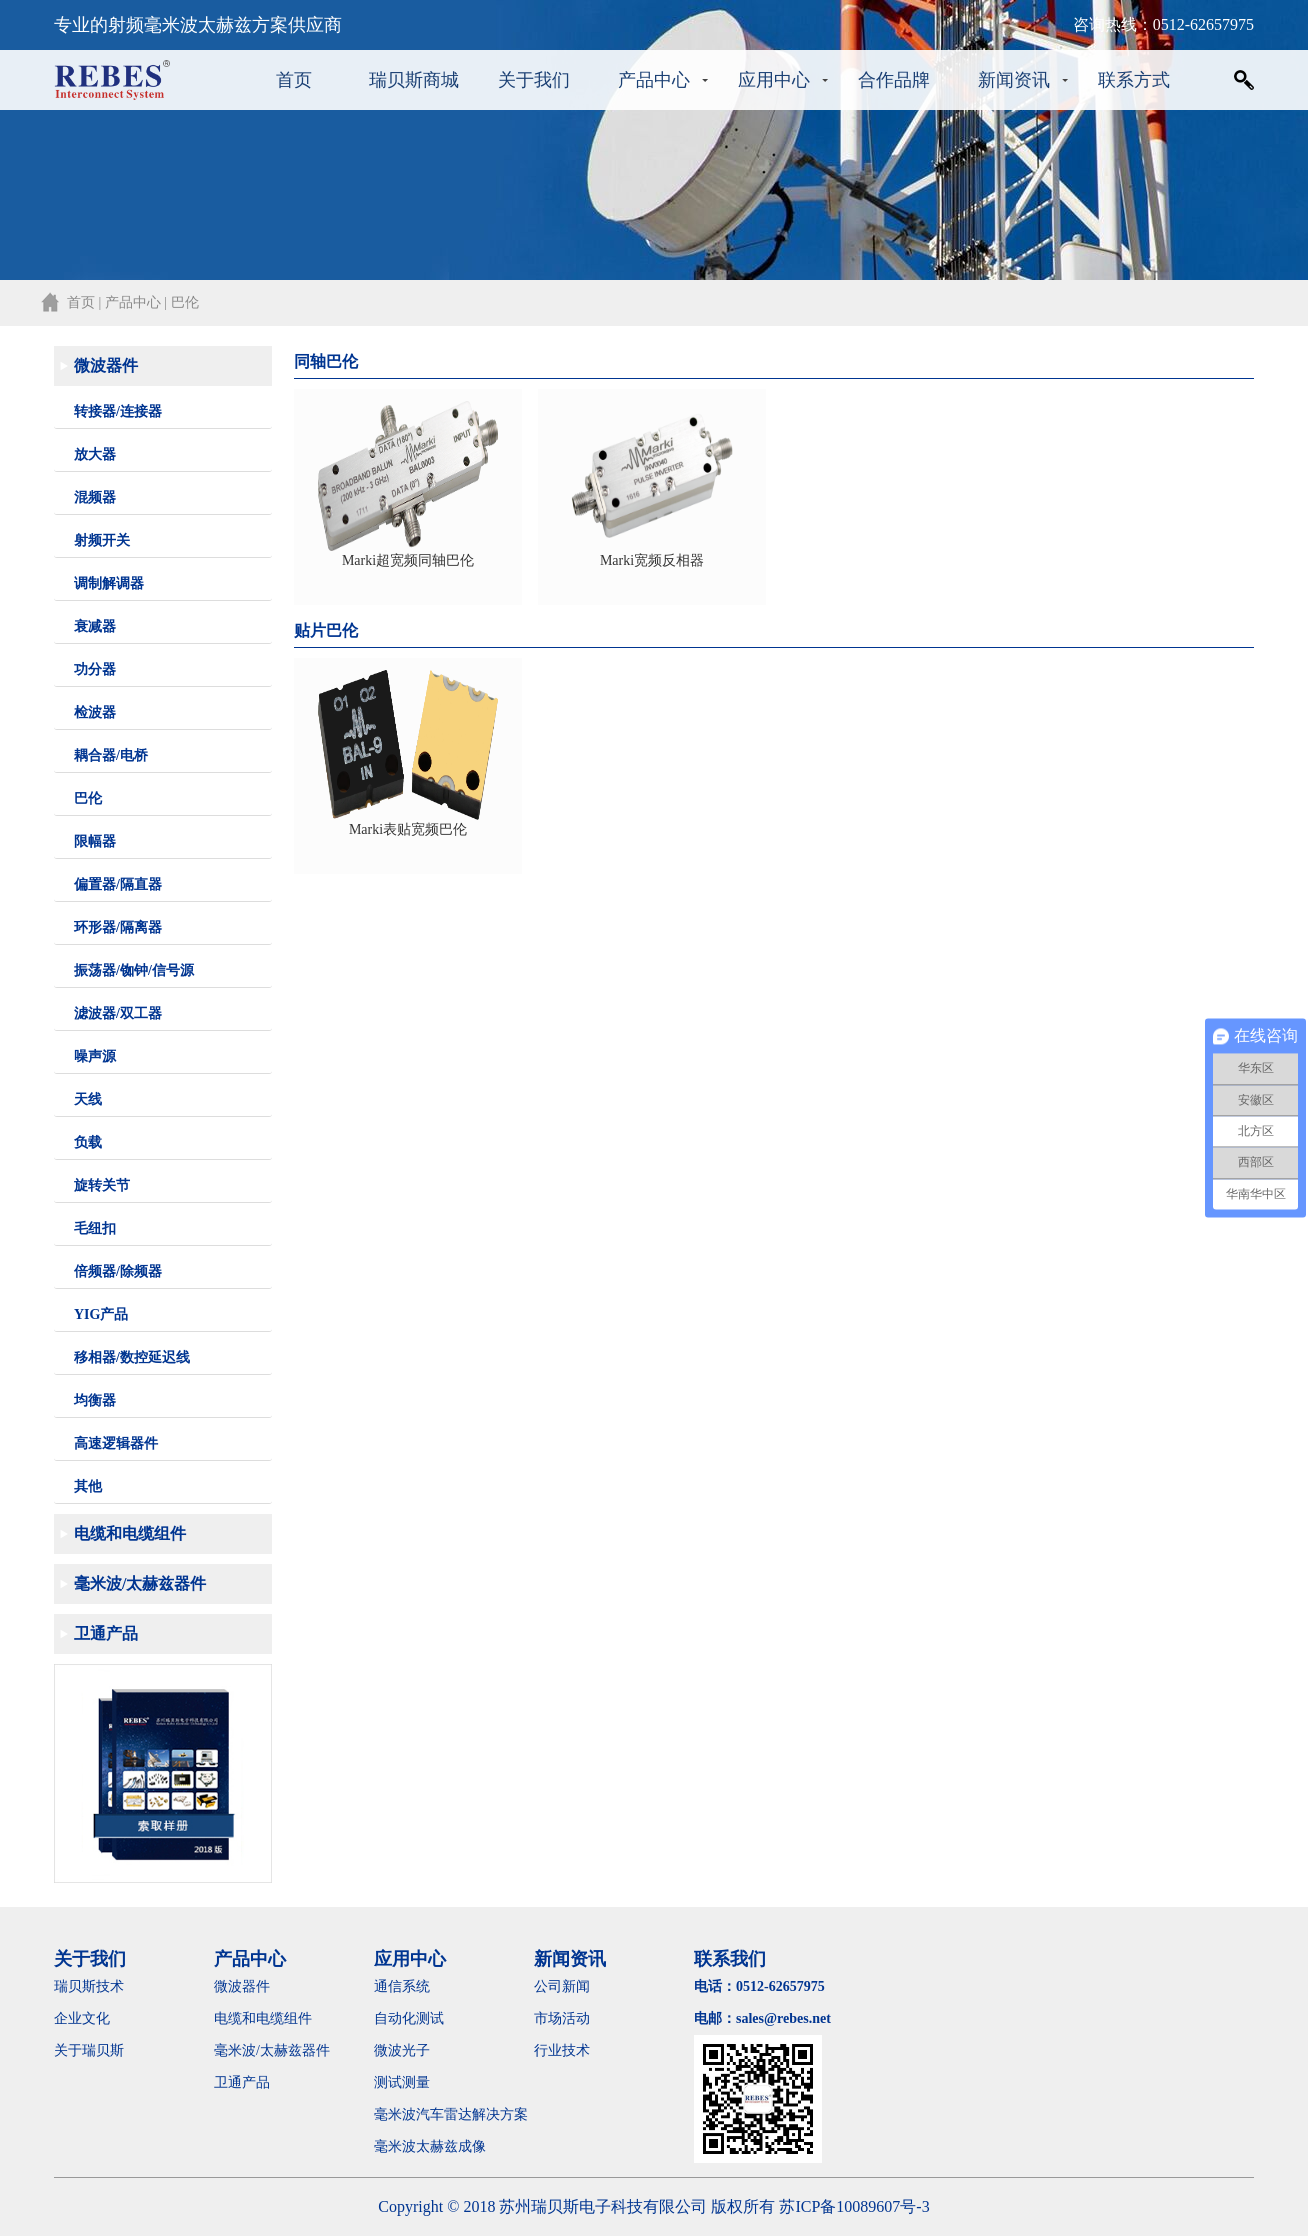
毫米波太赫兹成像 (444, 2146)
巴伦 (88, 798)
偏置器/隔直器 (118, 884)
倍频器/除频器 (118, 1271)
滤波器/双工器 (118, 1013)
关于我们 (534, 80)
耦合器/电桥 (111, 755)
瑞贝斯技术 (89, 1986)
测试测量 (402, 2082)
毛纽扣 (95, 1228)
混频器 (95, 497)
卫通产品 (106, 1633)
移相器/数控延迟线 (132, 1357)
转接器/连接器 (118, 411)
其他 (88, 1486)
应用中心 (774, 80)
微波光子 (402, 2050)
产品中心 (654, 80)
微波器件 (106, 365)
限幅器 (95, 841)
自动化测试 (409, 2018)
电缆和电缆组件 (130, 1533)
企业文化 (82, 2018)
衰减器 (95, 626)
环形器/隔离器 (118, 927)
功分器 (95, 669)
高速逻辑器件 (116, 1443)
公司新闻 (562, 1986)
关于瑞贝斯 (89, 2050)
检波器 (95, 712)
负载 (88, 1142)
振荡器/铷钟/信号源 (134, 970)
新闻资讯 (1014, 80)
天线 (88, 1099)
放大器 (95, 454)
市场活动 (562, 2018)
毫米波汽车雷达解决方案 (451, 2114)
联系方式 (1134, 80)
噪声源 (95, 1056)
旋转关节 (102, 1185)
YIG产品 (101, 1314)
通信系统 (402, 1986)
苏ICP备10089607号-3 (854, 2206)
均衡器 (95, 1400)
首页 (294, 80)
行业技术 (562, 2050)
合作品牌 (894, 80)
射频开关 (102, 540)
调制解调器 (109, 583)
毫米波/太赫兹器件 (140, 1583)
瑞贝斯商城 (414, 80)
